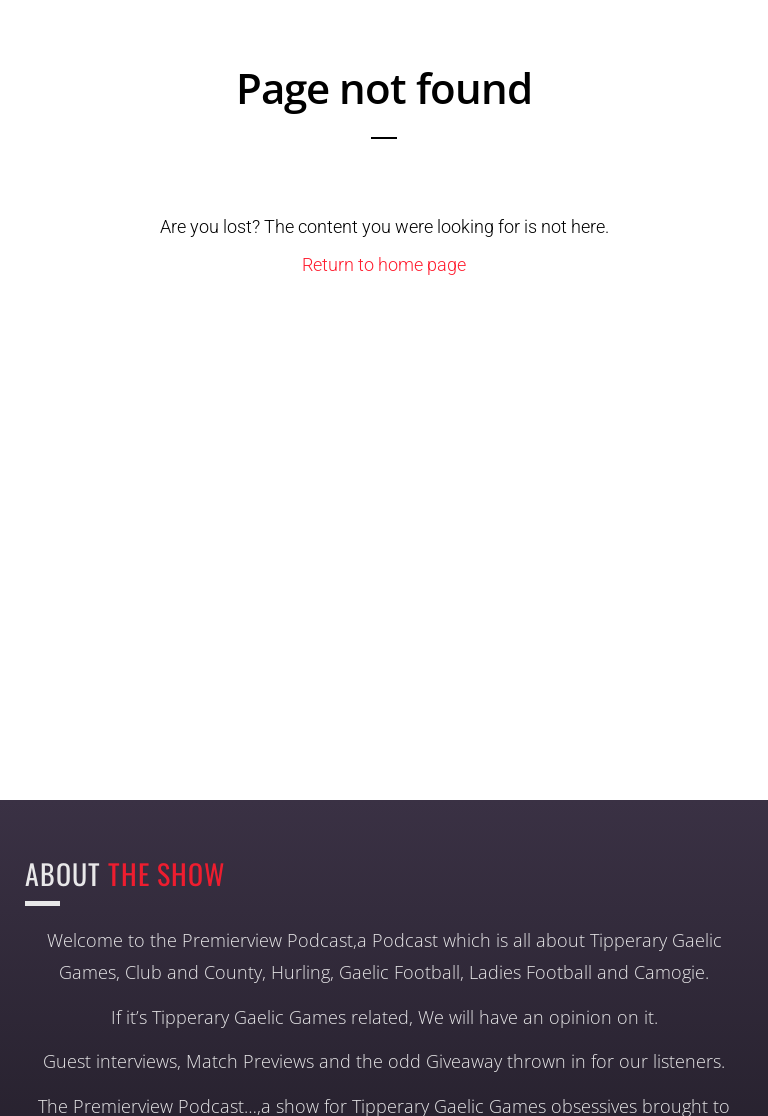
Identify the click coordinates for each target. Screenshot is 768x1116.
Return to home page (384, 264)
